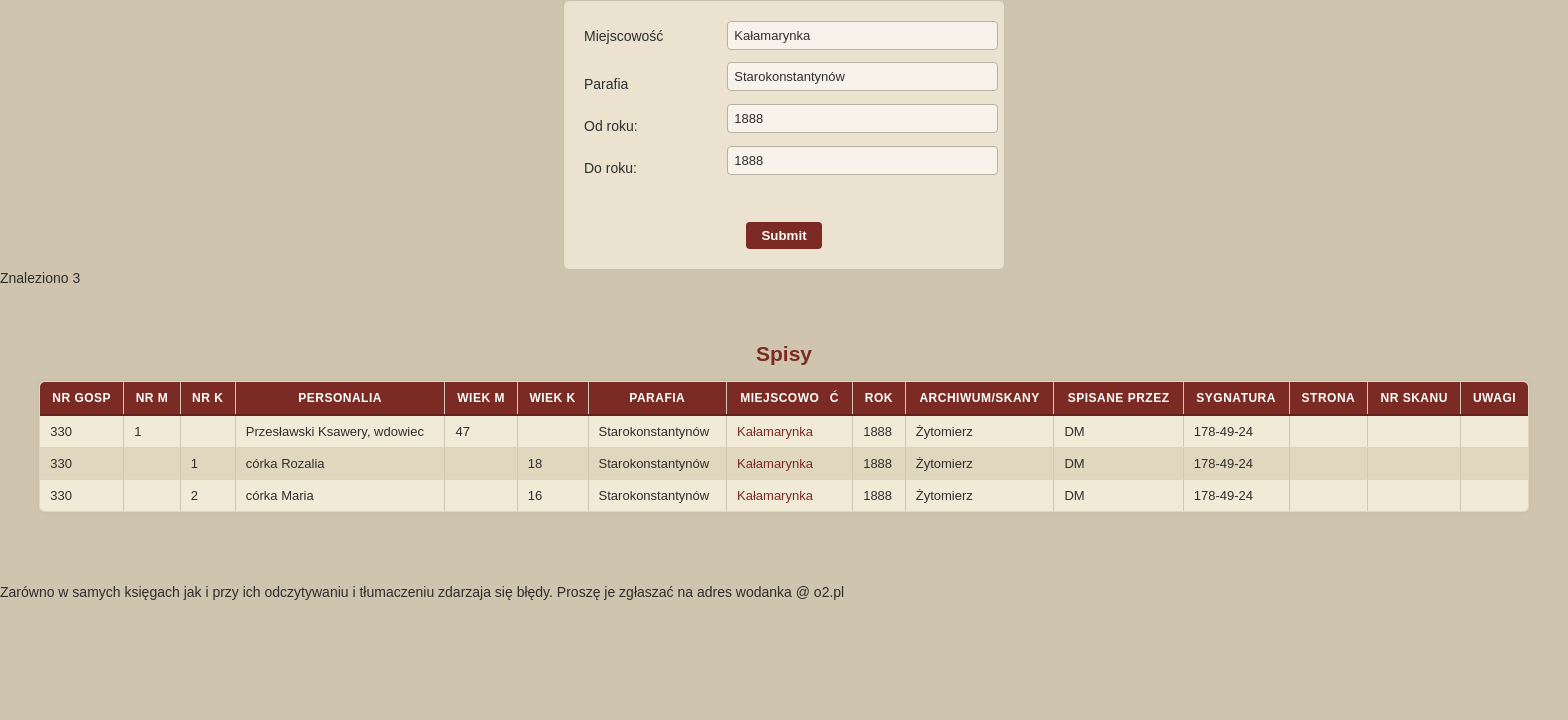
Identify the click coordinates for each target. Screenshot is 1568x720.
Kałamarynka (775, 431)
